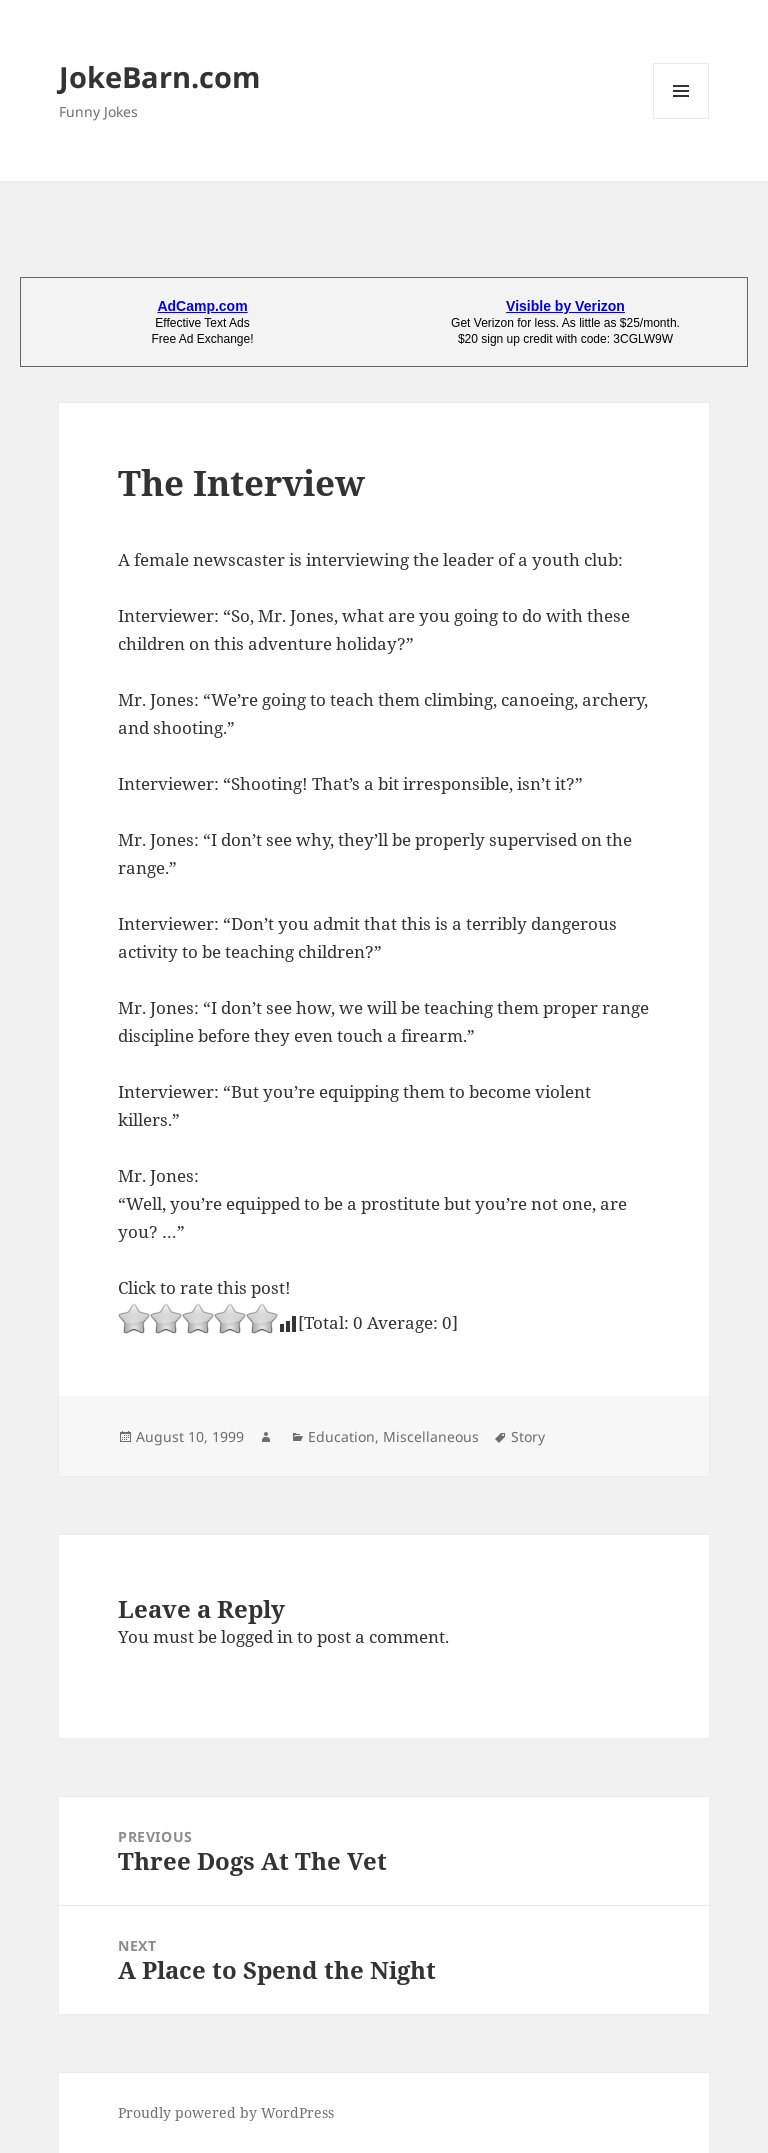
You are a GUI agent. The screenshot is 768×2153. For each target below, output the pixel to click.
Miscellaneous (431, 1436)
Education (341, 1436)
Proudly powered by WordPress (226, 2112)
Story (528, 1436)
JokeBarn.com (159, 76)
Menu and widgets (681, 118)
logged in (257, 1636)
